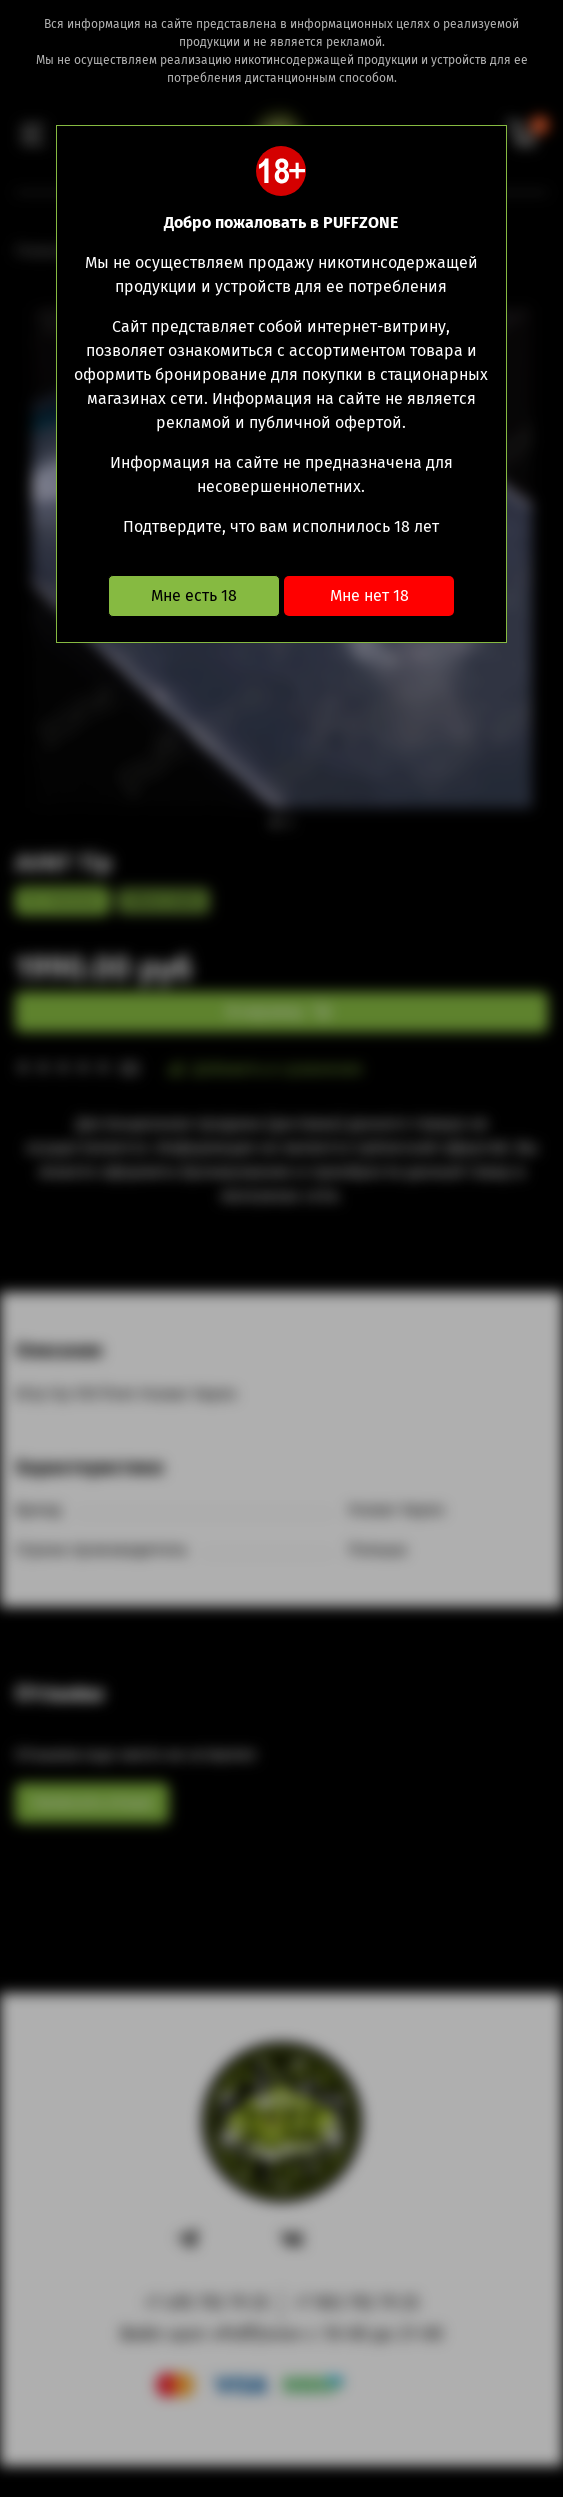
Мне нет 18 (369, 595)
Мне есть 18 (194, 595)
